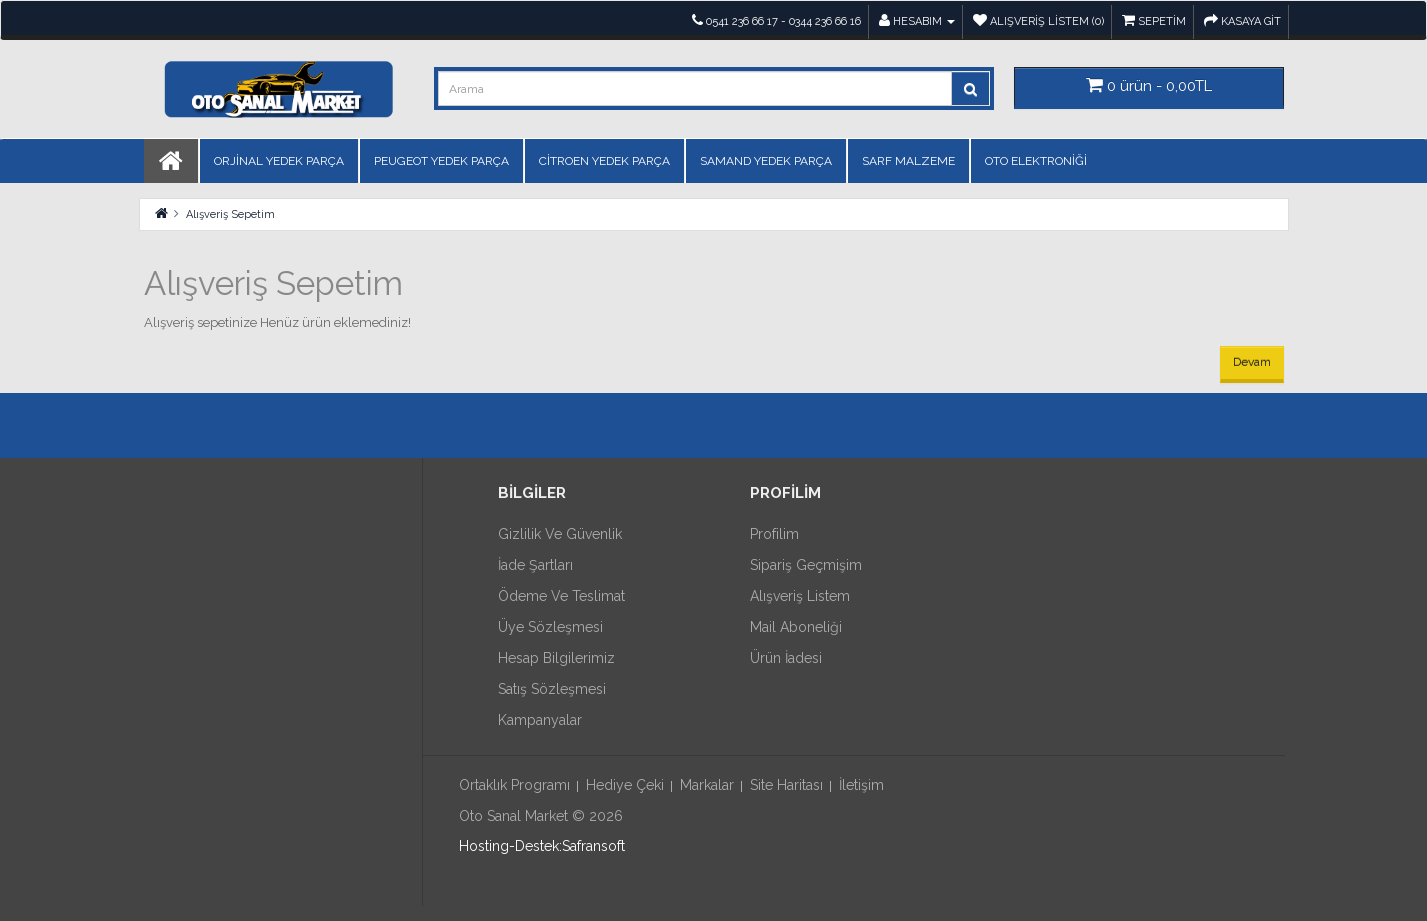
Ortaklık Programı (514, 785)
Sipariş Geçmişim (806, 565)
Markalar (707, 785)
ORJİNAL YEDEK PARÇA (279, 161)
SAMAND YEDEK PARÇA (766, 161)
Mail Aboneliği (796, 627)
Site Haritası (786, 785)
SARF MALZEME (908, 161)
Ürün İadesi (786, 658)
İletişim (861, 785)
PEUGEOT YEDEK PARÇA (441, 161)
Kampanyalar (540, 720)
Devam (1252, 362)
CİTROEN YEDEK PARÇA (604, 161)
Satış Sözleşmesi (552, 689)
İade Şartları (535, 565)
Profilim (774, 534)
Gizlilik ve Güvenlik (560, 534)
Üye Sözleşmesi (550, 627)
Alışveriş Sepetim (230, 214)
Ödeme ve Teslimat (561, 596)
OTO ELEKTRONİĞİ (1036, 161)
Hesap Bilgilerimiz (556, 658)
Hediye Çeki (625, 785)
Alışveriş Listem (800, 596)
